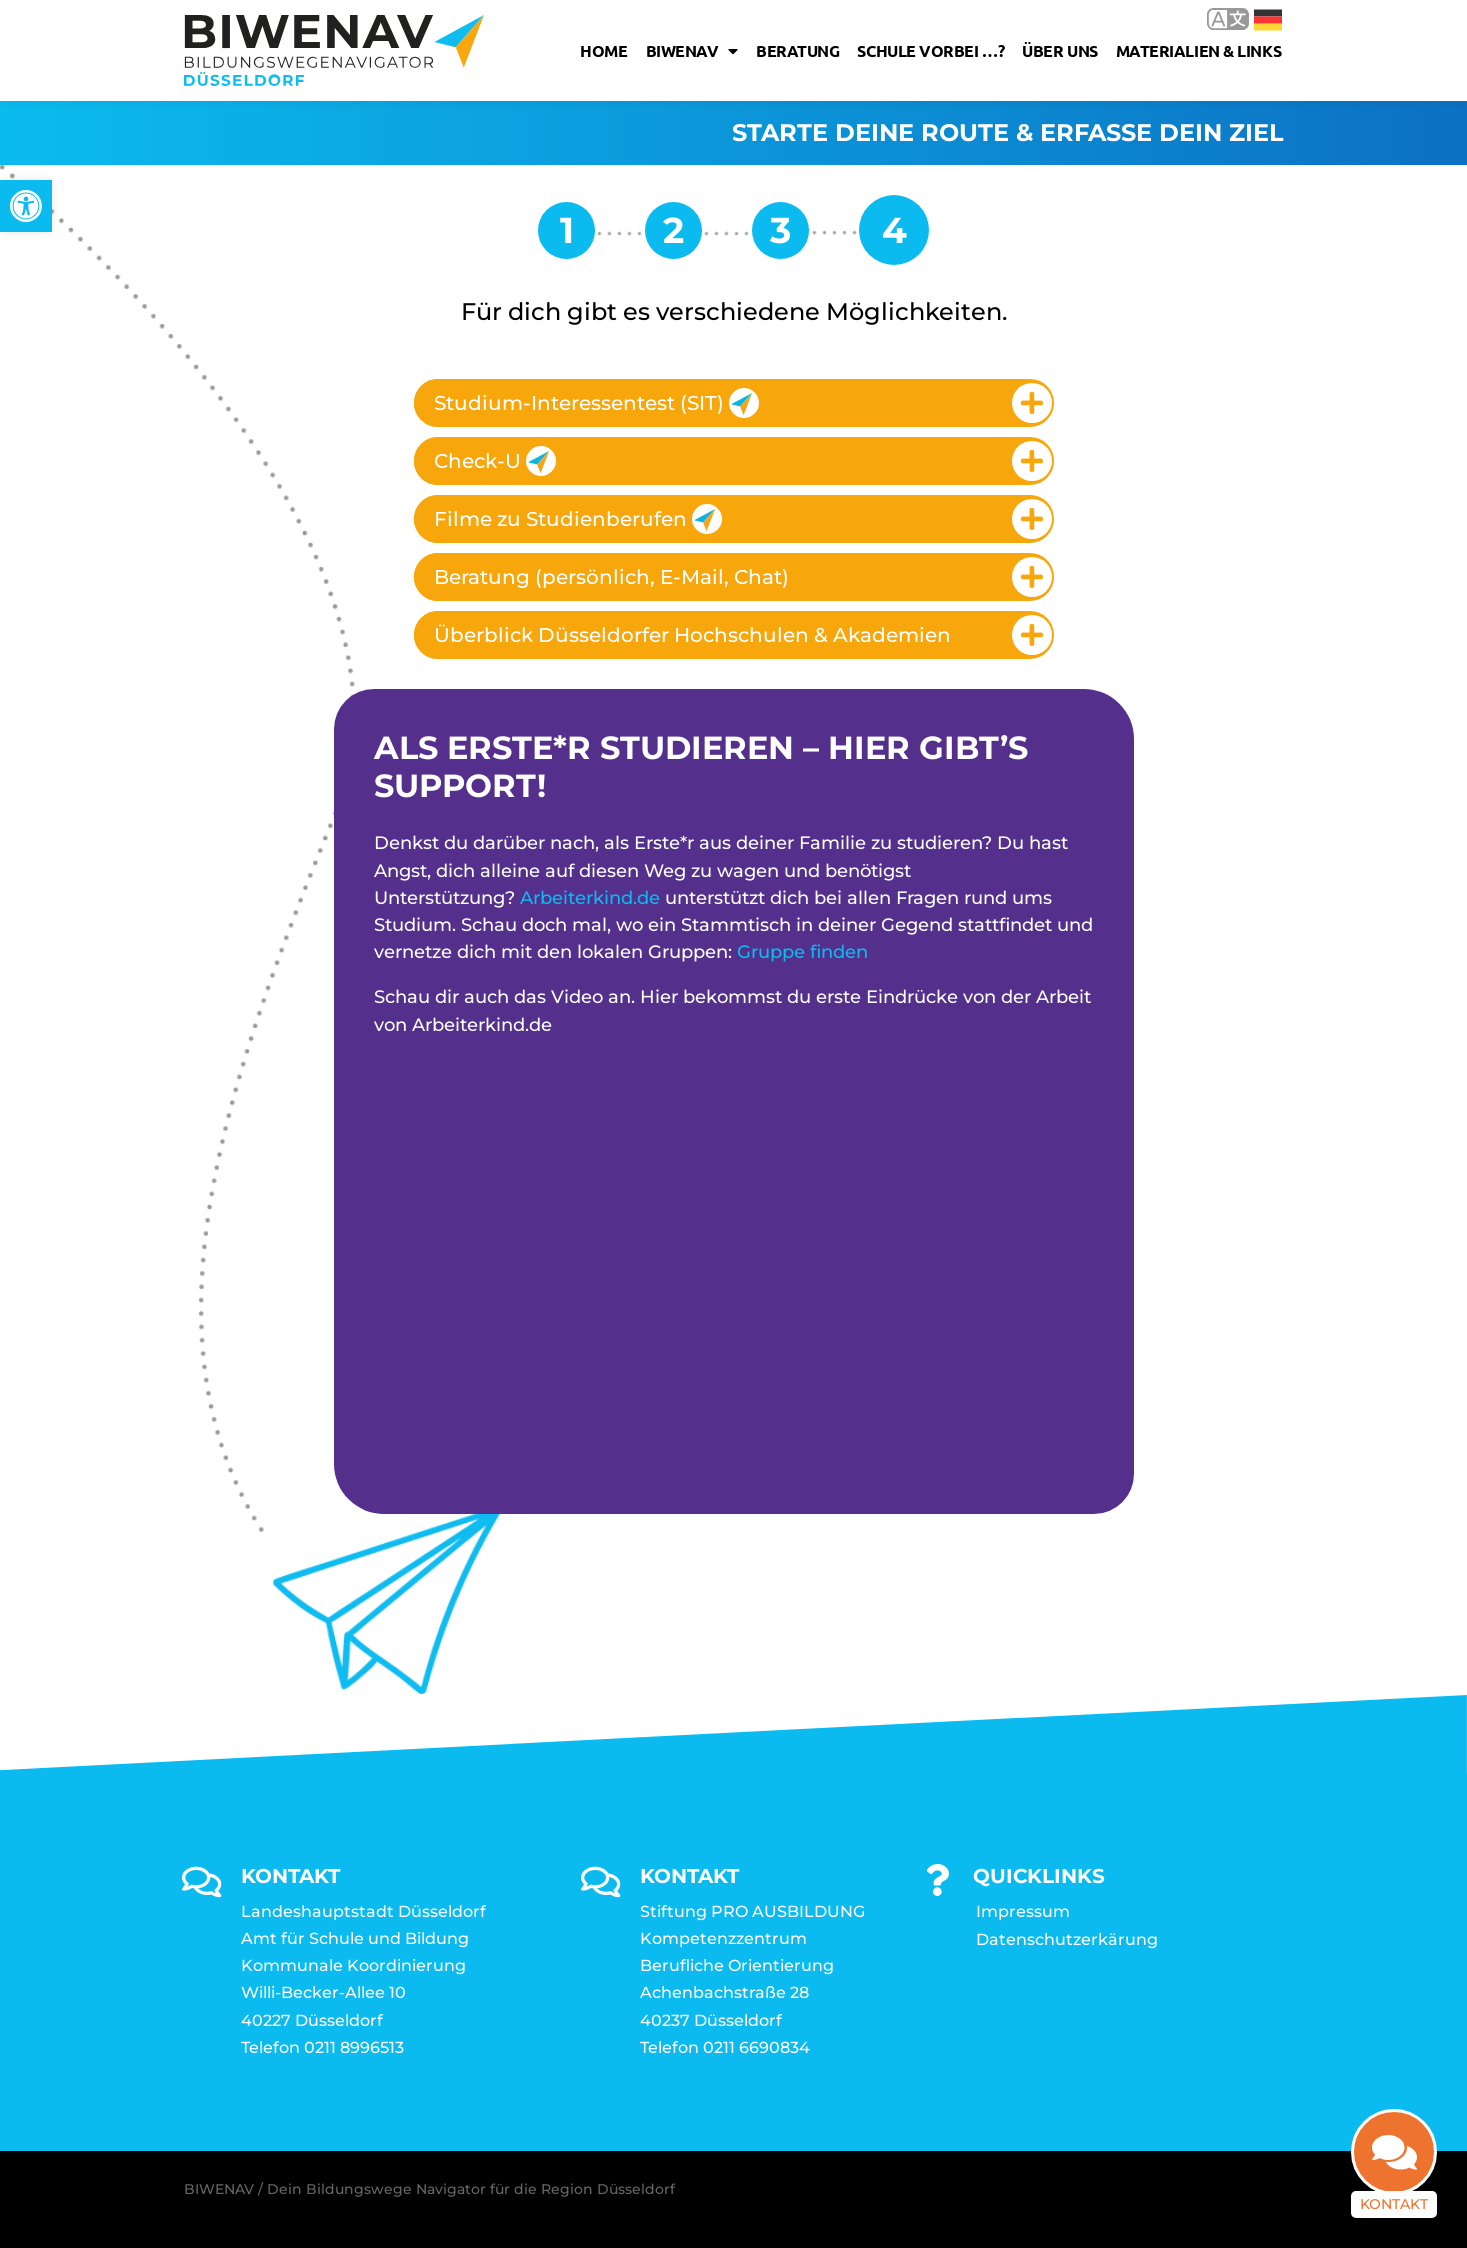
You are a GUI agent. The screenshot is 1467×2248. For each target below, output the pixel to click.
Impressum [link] (1023, 1911)
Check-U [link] (495, 461)
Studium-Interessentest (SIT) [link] (596, 403)
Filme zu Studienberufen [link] (578, 519)
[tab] (734, 403)
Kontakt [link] (1394, 2213)
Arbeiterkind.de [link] (590, 898)
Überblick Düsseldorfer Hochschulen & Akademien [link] (692, 635)
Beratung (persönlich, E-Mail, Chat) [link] (611, 577)
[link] (26, 206)
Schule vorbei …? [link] (930, 50)
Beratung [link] (797, 50)
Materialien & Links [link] (1198, 50)
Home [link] (603, 50)
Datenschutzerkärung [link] (1067, 1939)
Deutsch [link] (1268, 20)
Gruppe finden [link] (802, 952)
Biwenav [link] (692, 51)
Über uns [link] (1059, 50)
